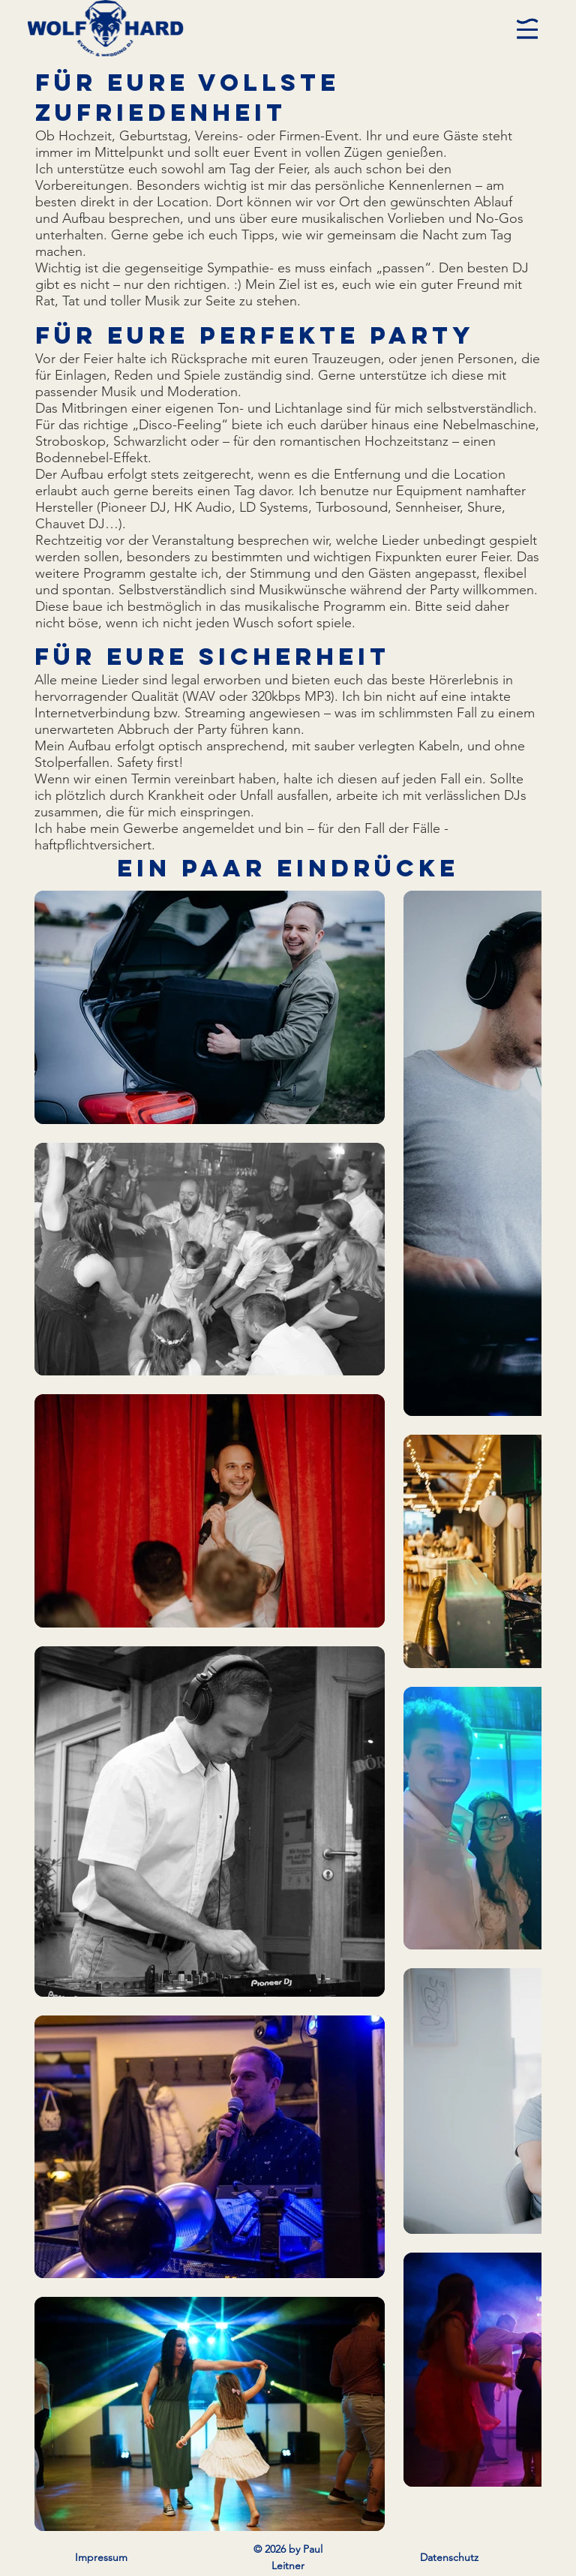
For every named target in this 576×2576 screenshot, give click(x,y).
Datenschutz (449, 2557)
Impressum (101, 2557)
